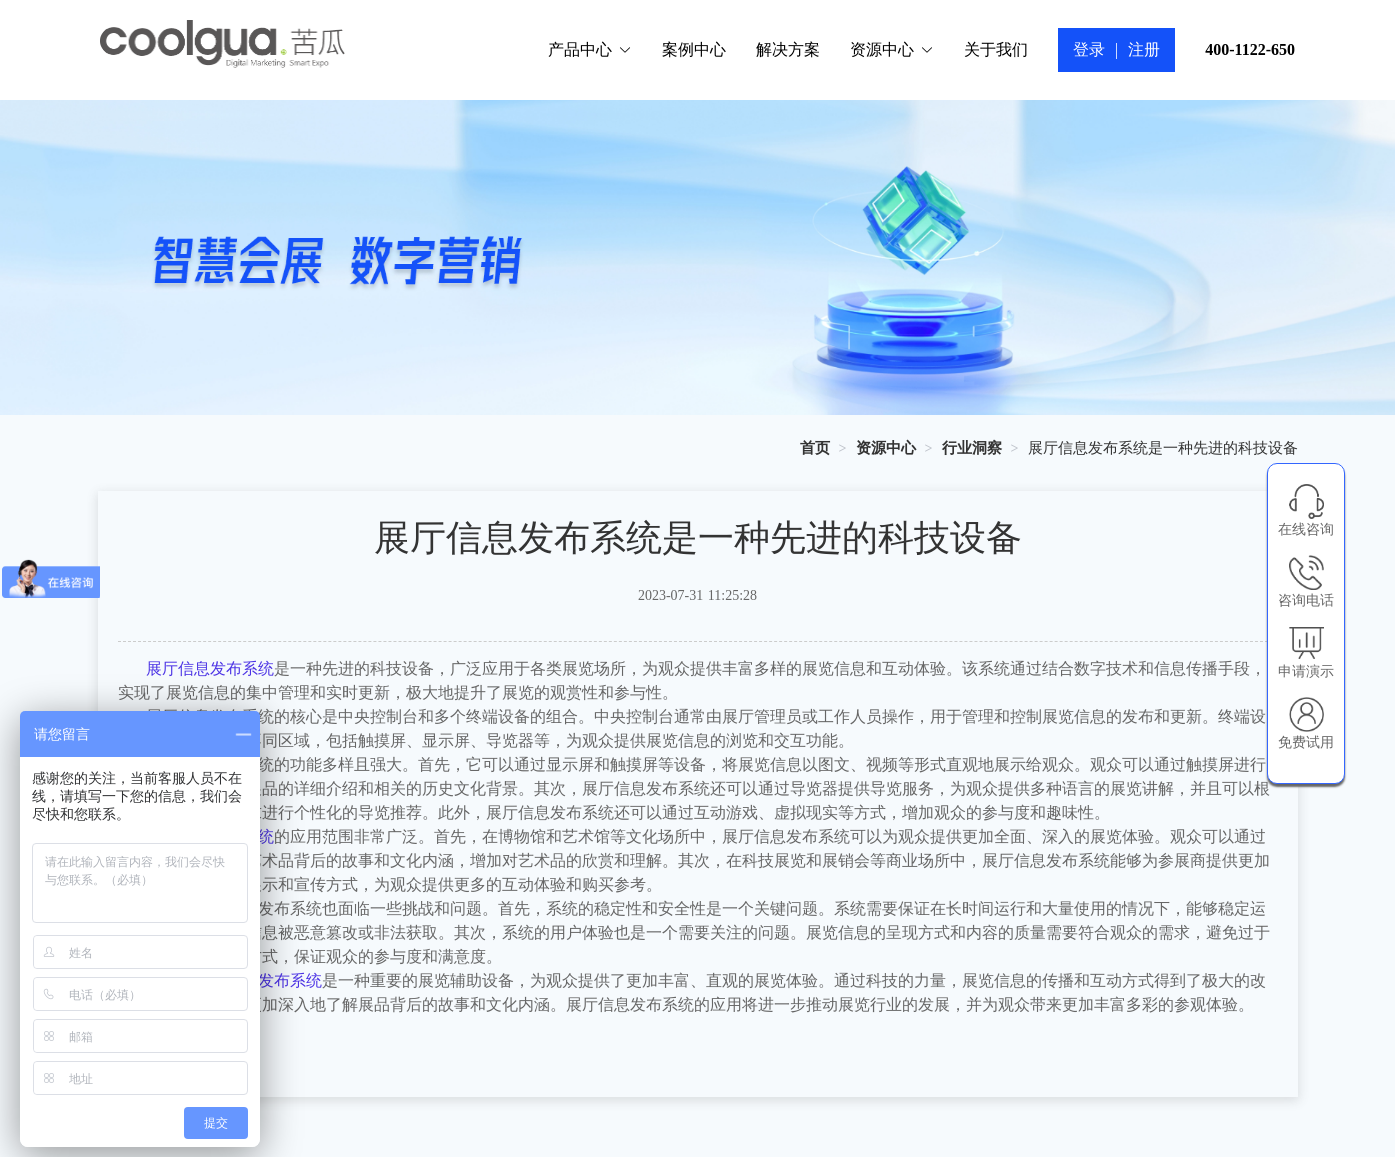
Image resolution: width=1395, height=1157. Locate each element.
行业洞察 (972, 448)
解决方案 (788, 49)
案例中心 (694, 49)
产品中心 (590, 49)
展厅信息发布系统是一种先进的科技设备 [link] (1163, 448)
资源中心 (892, 49)
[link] (815, 448)
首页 (815, 448)
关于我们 (996, 49)
